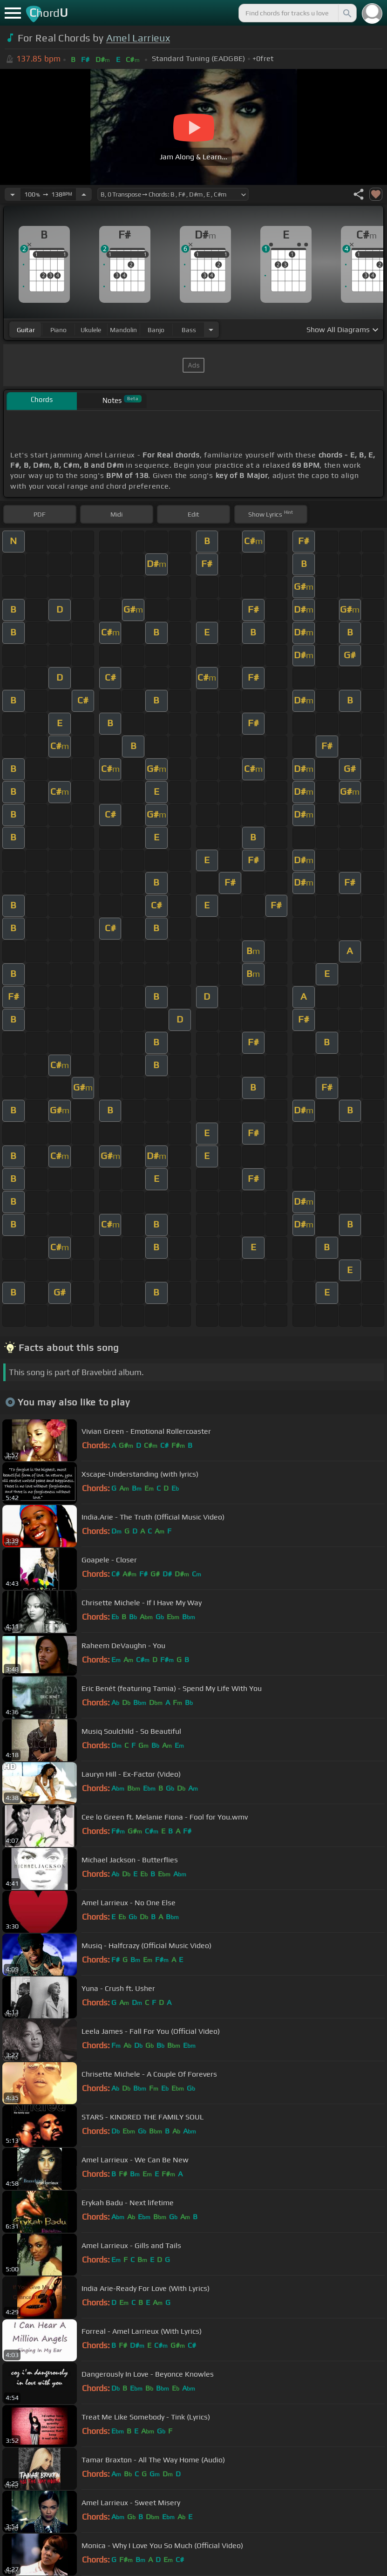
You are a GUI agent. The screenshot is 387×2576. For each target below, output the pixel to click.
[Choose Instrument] (211, 329)
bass (189, 330)
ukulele (91, 330)
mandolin (123, 330)
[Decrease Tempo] (12, 194)
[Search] (346, 13)
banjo (156, 330)
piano (58, 330)
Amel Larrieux (138, 38)
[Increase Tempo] (84, 194)
